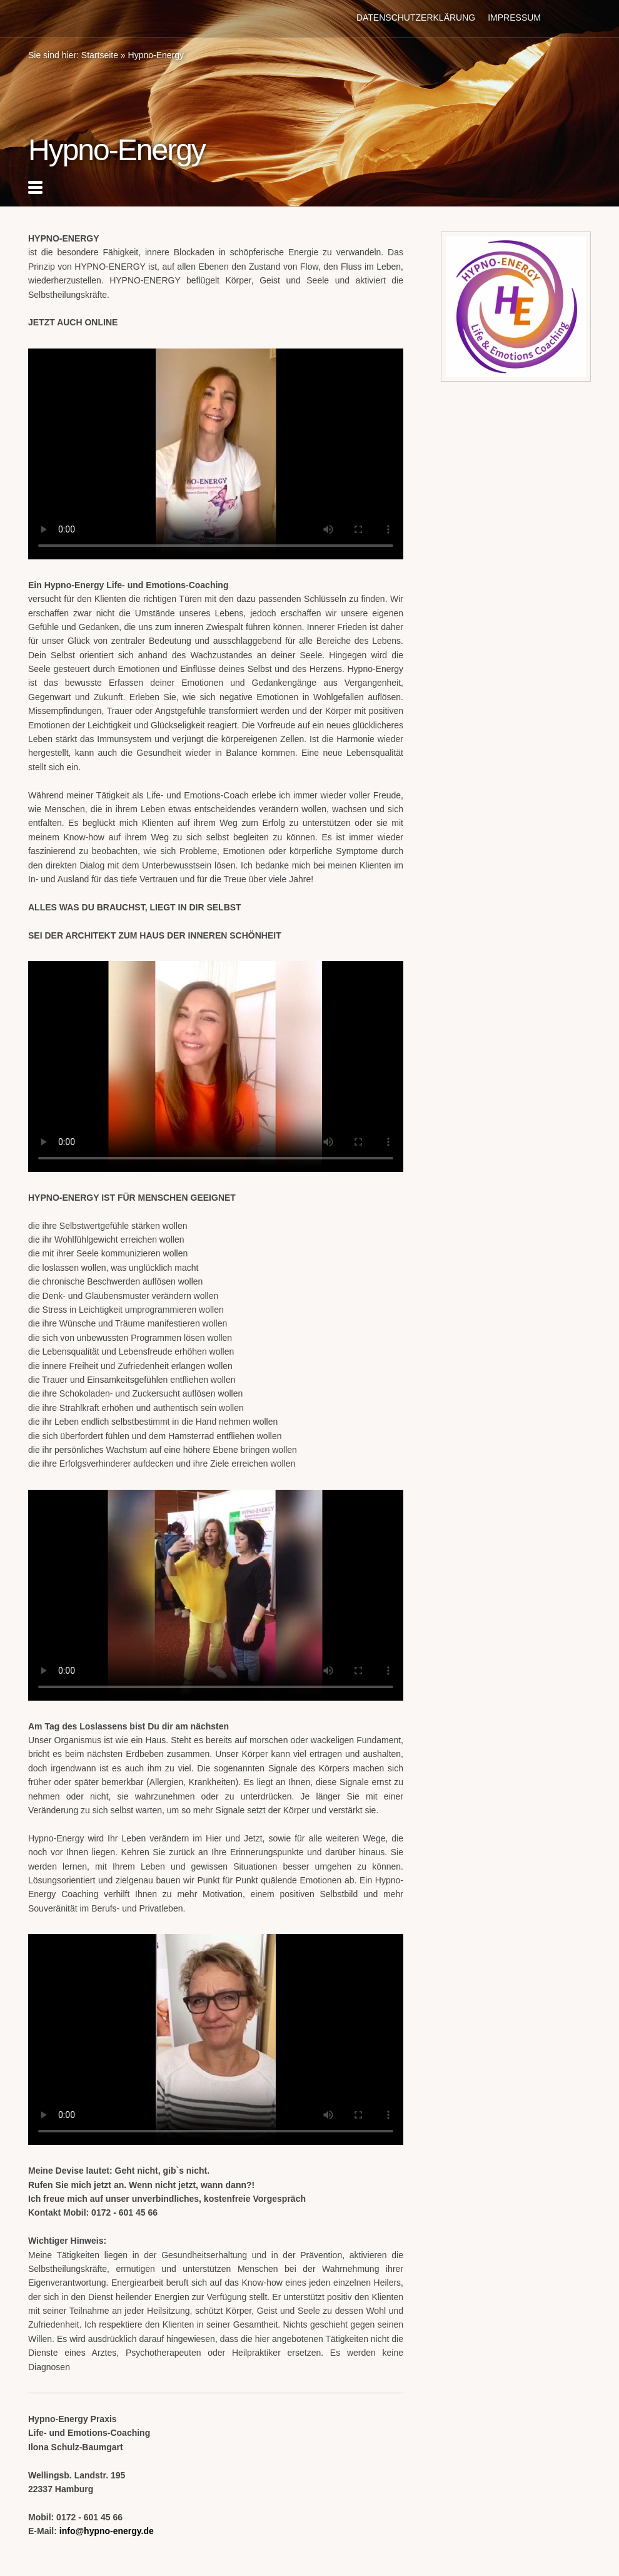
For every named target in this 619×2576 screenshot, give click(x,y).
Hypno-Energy (156, 55)
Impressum (514, 18)
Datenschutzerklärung (415, 18)
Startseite (99, 55)
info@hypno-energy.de (106, 2531)
